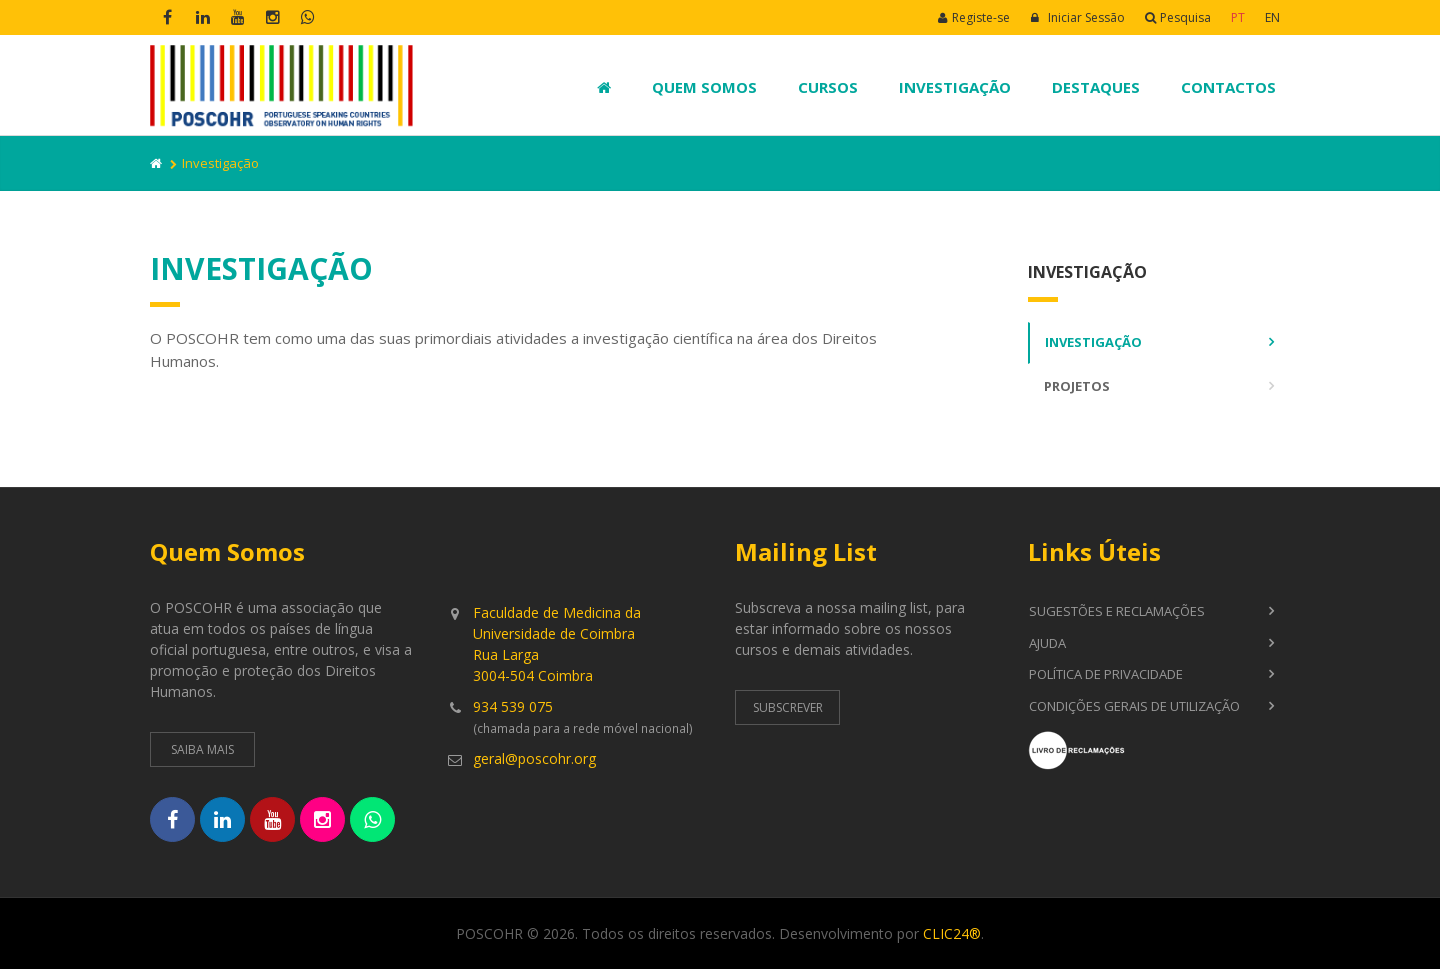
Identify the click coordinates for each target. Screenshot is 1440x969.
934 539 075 (513, 706)
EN (1272, 17)
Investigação (955, 87)
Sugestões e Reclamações (1117, 611)
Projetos (1077, 386)
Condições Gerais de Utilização (1134, 706)
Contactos (1228, 87)
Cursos (828, 87)
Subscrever (788, 707)
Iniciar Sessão (1077, 17)
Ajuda (1047, 643)
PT (1238, 17)
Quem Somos (704, 87)
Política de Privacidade (1106, 674)
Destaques (1096, 87)
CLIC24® (952, 933)
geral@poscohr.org (534, 758)
